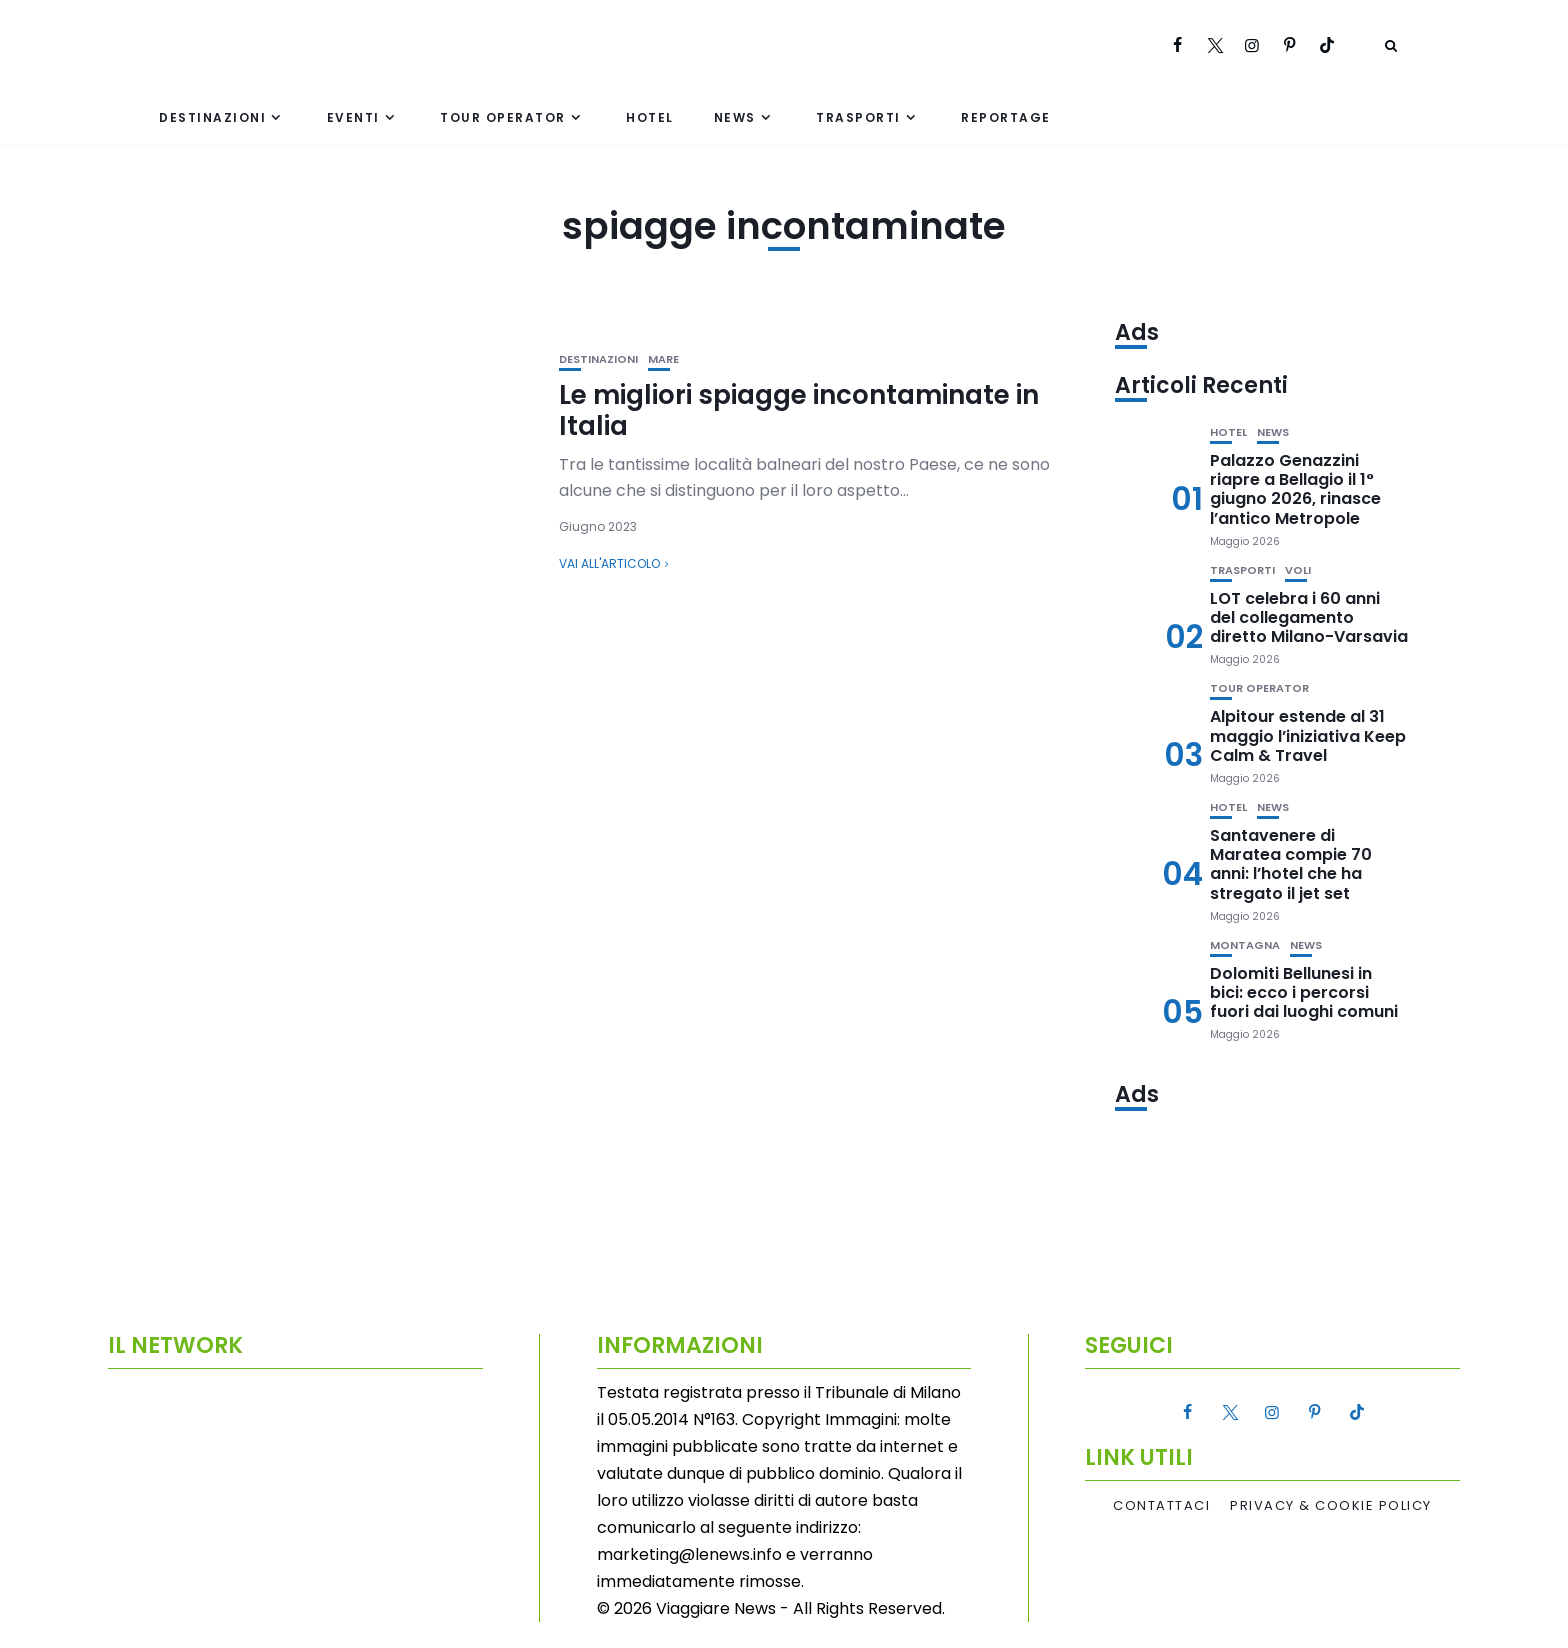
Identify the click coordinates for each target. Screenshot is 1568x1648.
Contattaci (1161, 1506)
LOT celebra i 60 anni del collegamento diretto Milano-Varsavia (1309, 617)
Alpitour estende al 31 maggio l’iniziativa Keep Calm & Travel (1308, 735)
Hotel (650, 117)
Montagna (1245, 945)
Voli (1298, 570)
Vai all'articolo (609, 563)
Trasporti (858, 117)
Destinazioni (212, 117)
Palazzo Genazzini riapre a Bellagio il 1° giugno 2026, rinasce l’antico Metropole (1295, 489)
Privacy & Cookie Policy (1331, 1506)
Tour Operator (503, 117)
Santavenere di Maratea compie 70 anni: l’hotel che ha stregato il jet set (1291, 864)
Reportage (1006, 117)
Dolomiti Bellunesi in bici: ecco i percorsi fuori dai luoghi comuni (1304, 992)
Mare (663, 359)
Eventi (353, 117)
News (735, 117)
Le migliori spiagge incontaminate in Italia (799, 410)
